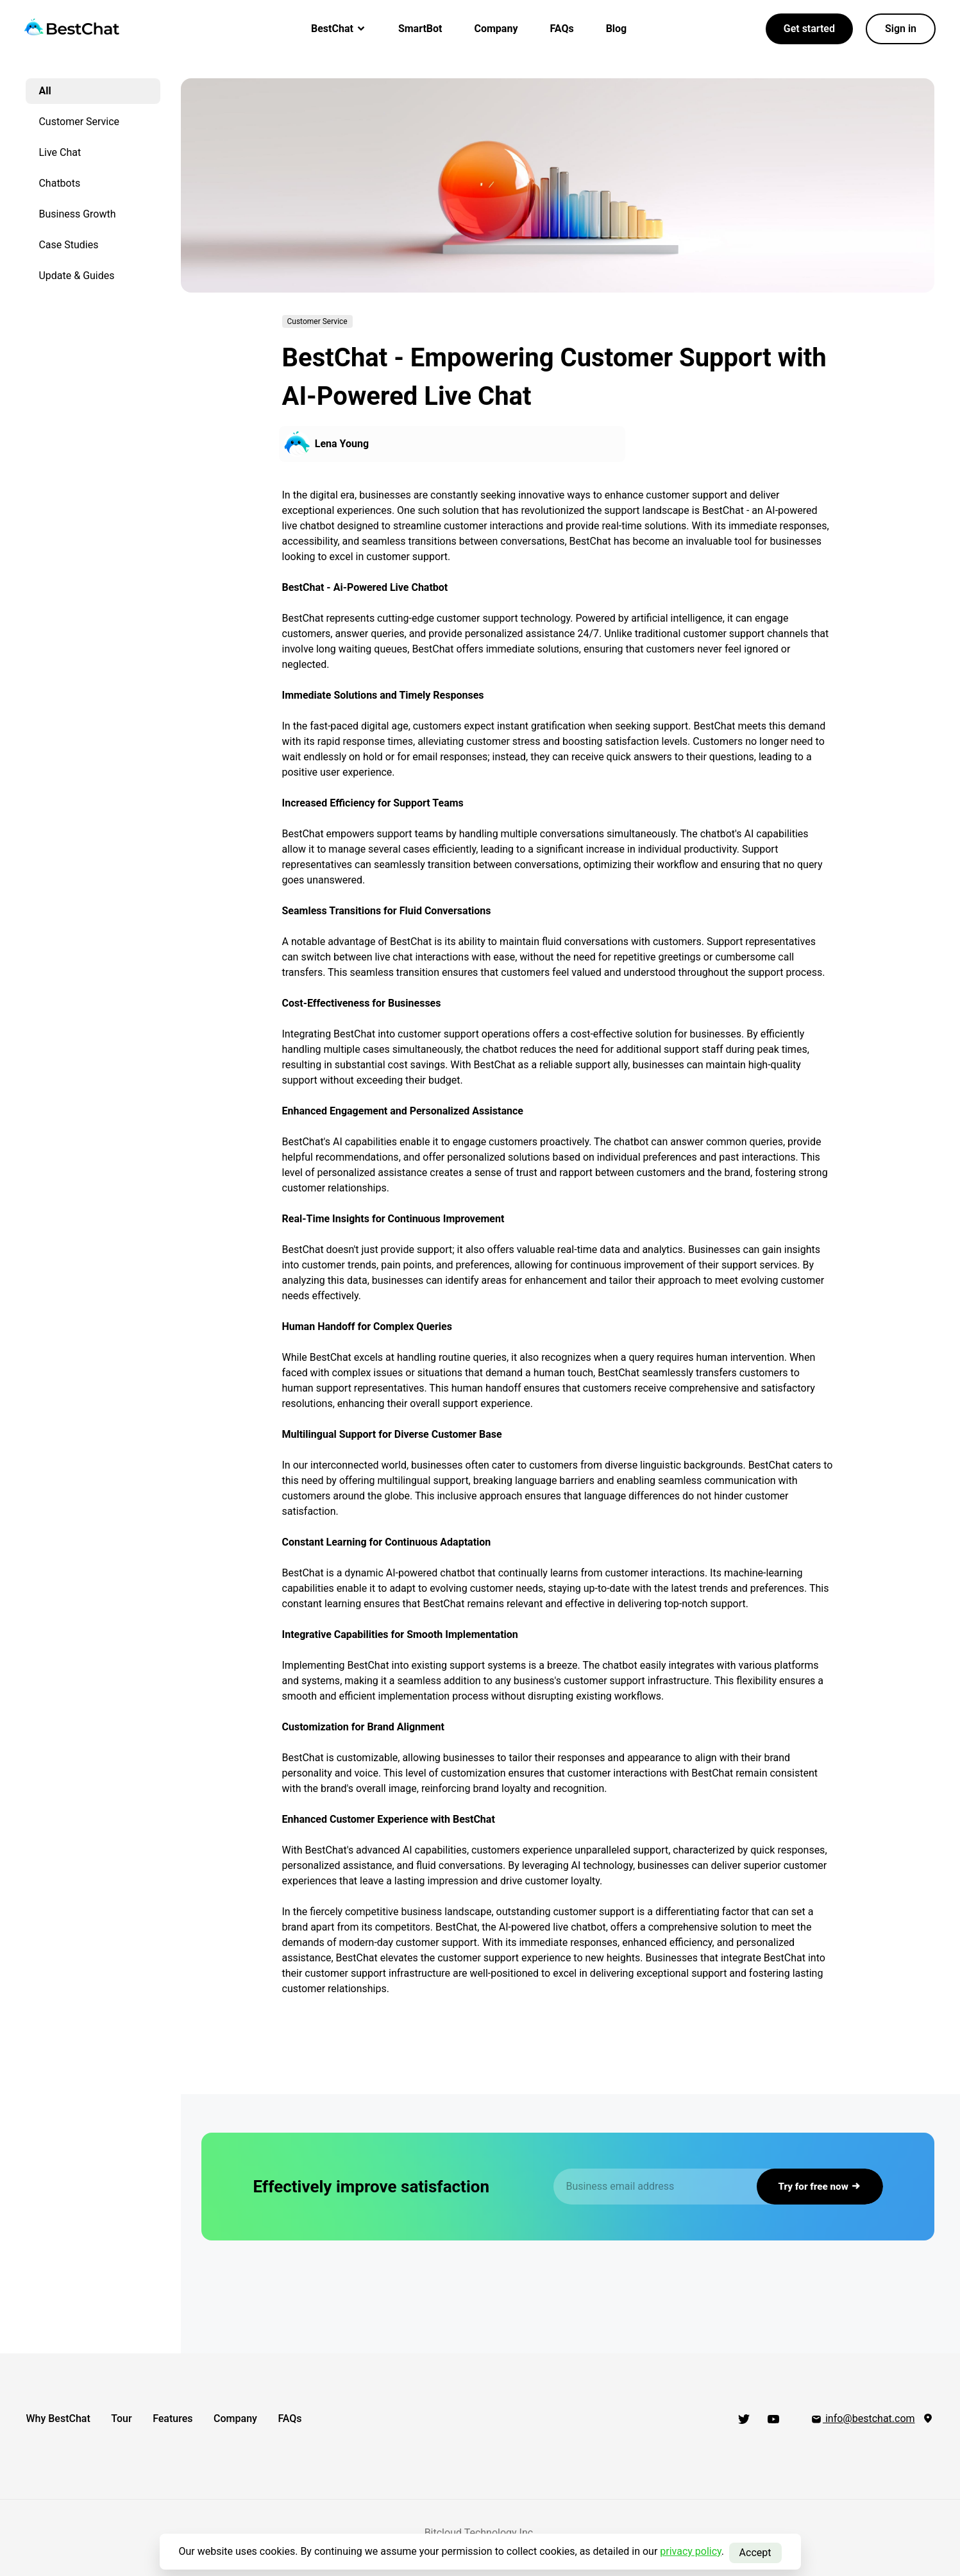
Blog (616, 28)
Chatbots (60, 183)
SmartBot (420, 28)
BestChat (338, 28)
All (45, 91)
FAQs (561, 28)
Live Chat (60, 152)
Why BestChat (58, 2418)
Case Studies (69, 245)
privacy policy (690, 2551)
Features (201, 2418)
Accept (755, 2551)
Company (496, 28)
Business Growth (77, 214)
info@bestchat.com (862, 2418)
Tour (135, 2418)
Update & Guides (77, 275)
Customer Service (79, 121)
